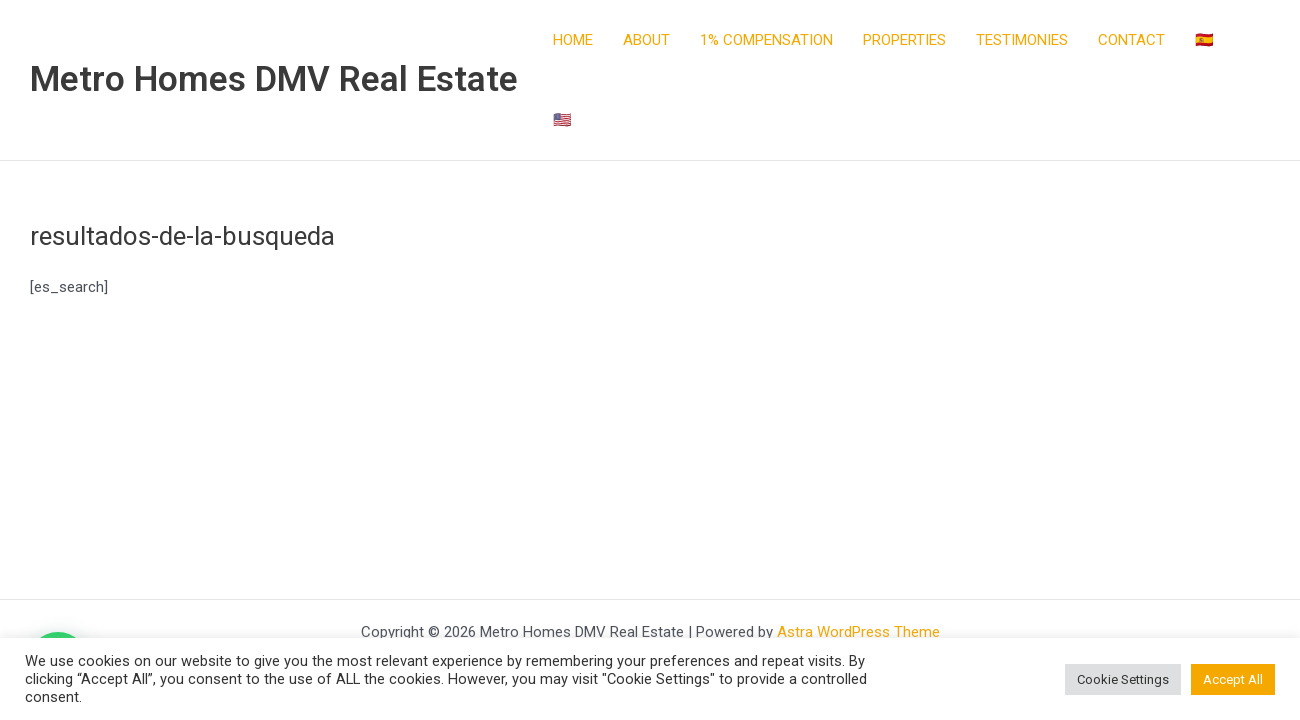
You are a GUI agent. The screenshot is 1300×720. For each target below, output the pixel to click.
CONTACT (1131, 40)
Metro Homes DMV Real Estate (274, 79)
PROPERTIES (904, 40)
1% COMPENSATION (766, 40)
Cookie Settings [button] (1123, 679)
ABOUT (646, 40)
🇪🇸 (1204, 40)
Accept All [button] (1233, 679)
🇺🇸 (562, 120)
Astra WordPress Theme (858, 632)
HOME (573, 40)
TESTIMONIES (1022, 40)
